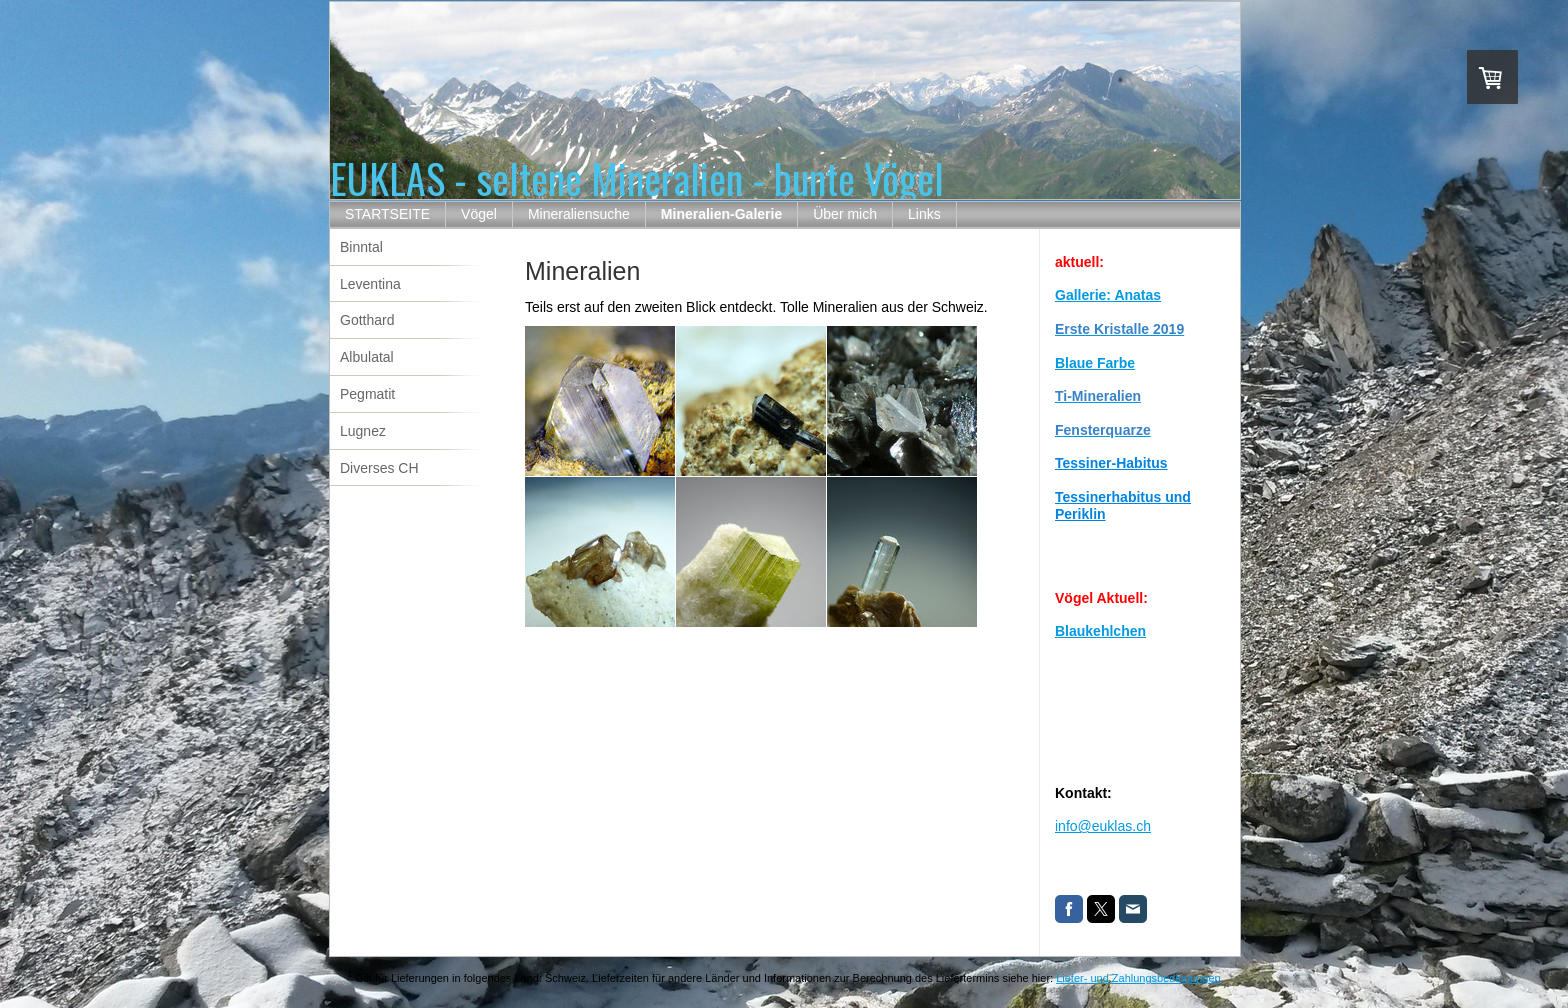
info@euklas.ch (1103, 826)
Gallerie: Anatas (1108, 295)
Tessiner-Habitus (1111, 463)
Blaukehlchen (1100, 631)
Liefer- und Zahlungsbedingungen (1138, 978)
